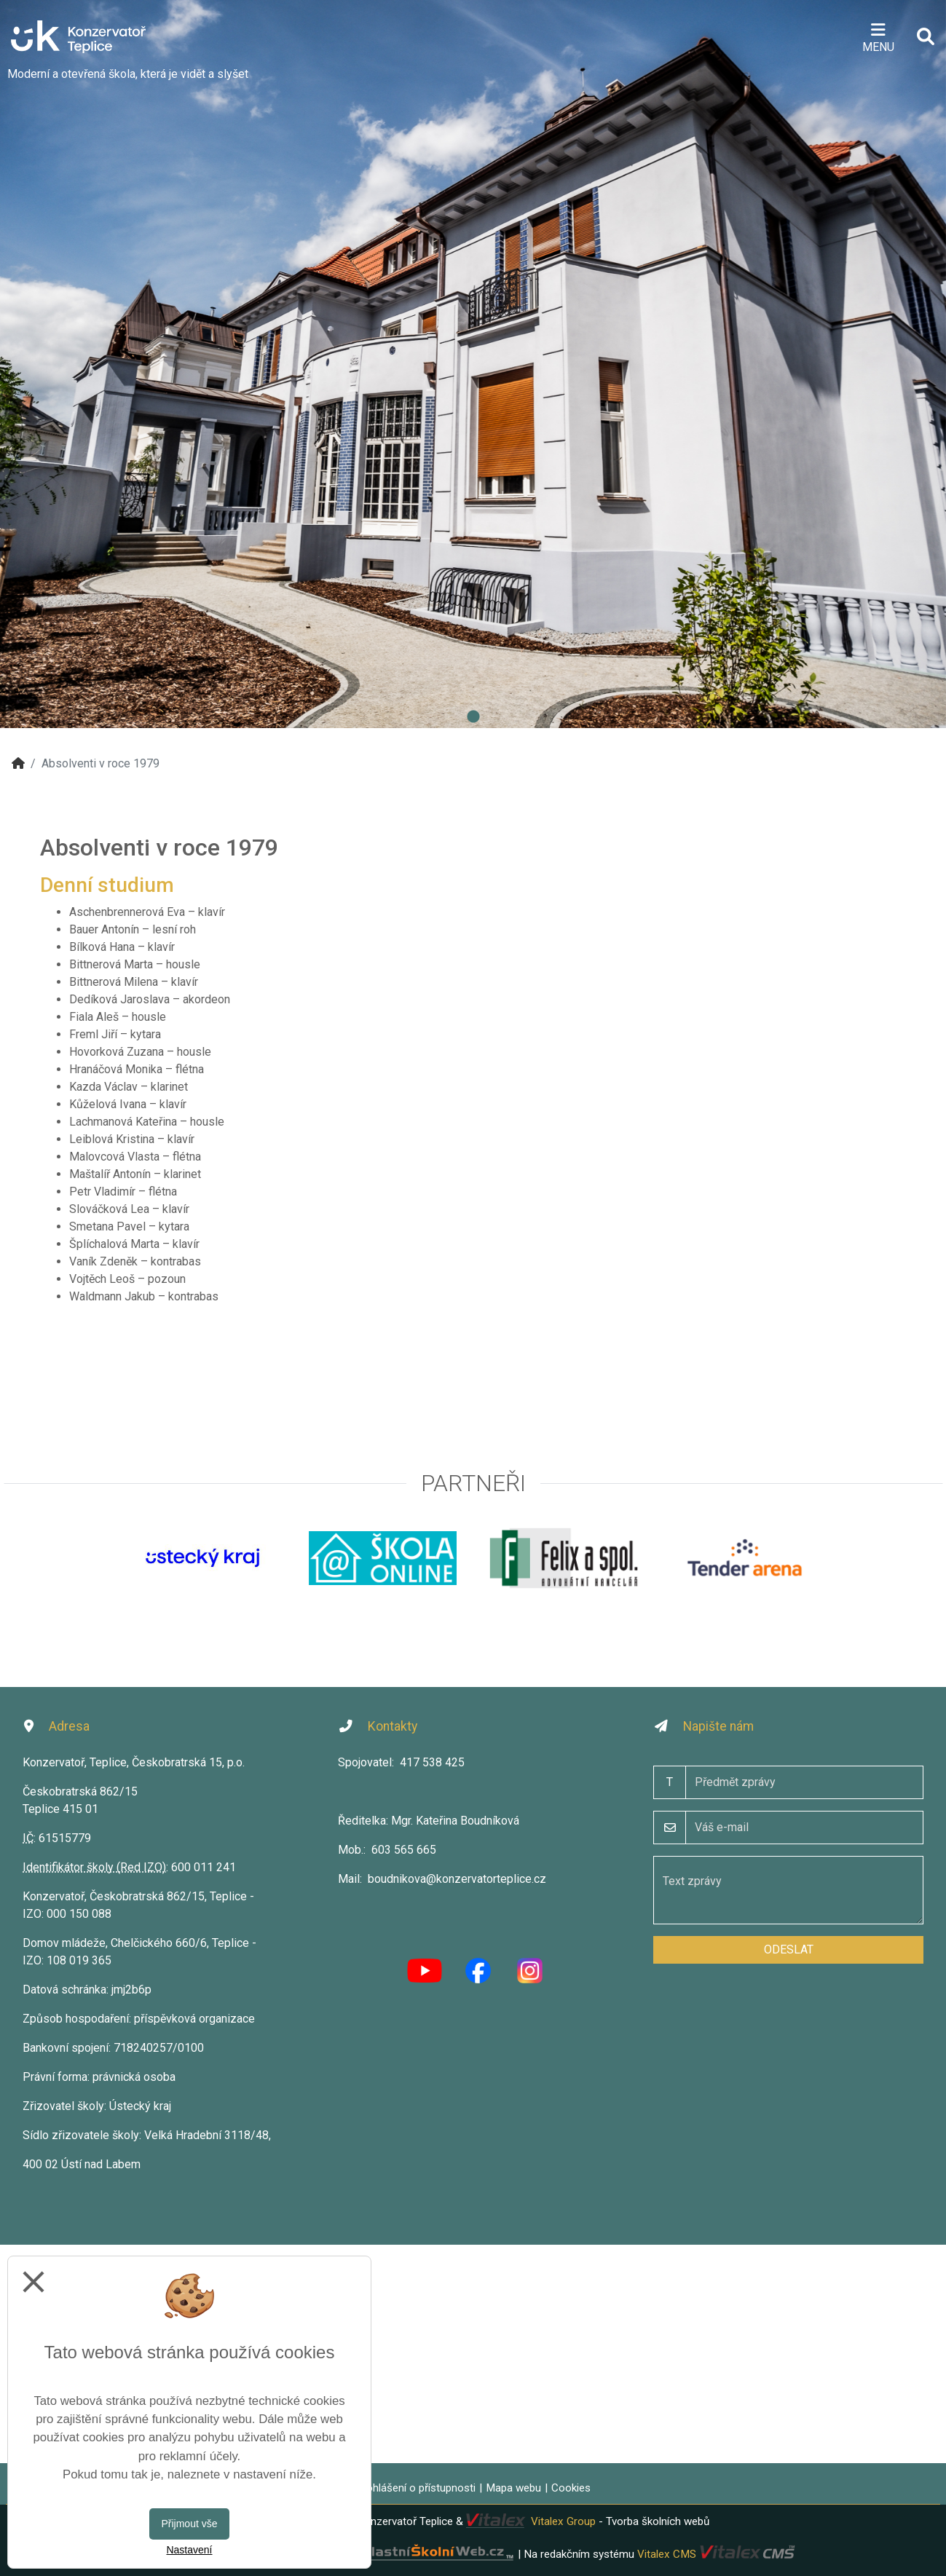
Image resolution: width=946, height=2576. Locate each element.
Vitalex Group (563, 2521)
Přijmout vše (189, 2523)
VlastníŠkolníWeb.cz (384, 2553)
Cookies (571, 2487)
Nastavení (189, 2550)
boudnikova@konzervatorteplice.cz (457, 1879)
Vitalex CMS (666, 2553)
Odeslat (788, 1949)
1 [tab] (473, 717)
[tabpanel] (473, 364)
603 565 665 (403, 1850)
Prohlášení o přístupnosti (415, 2487)
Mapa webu (513, 2487)
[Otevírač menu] (878, 36)
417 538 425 (432, 1762)
